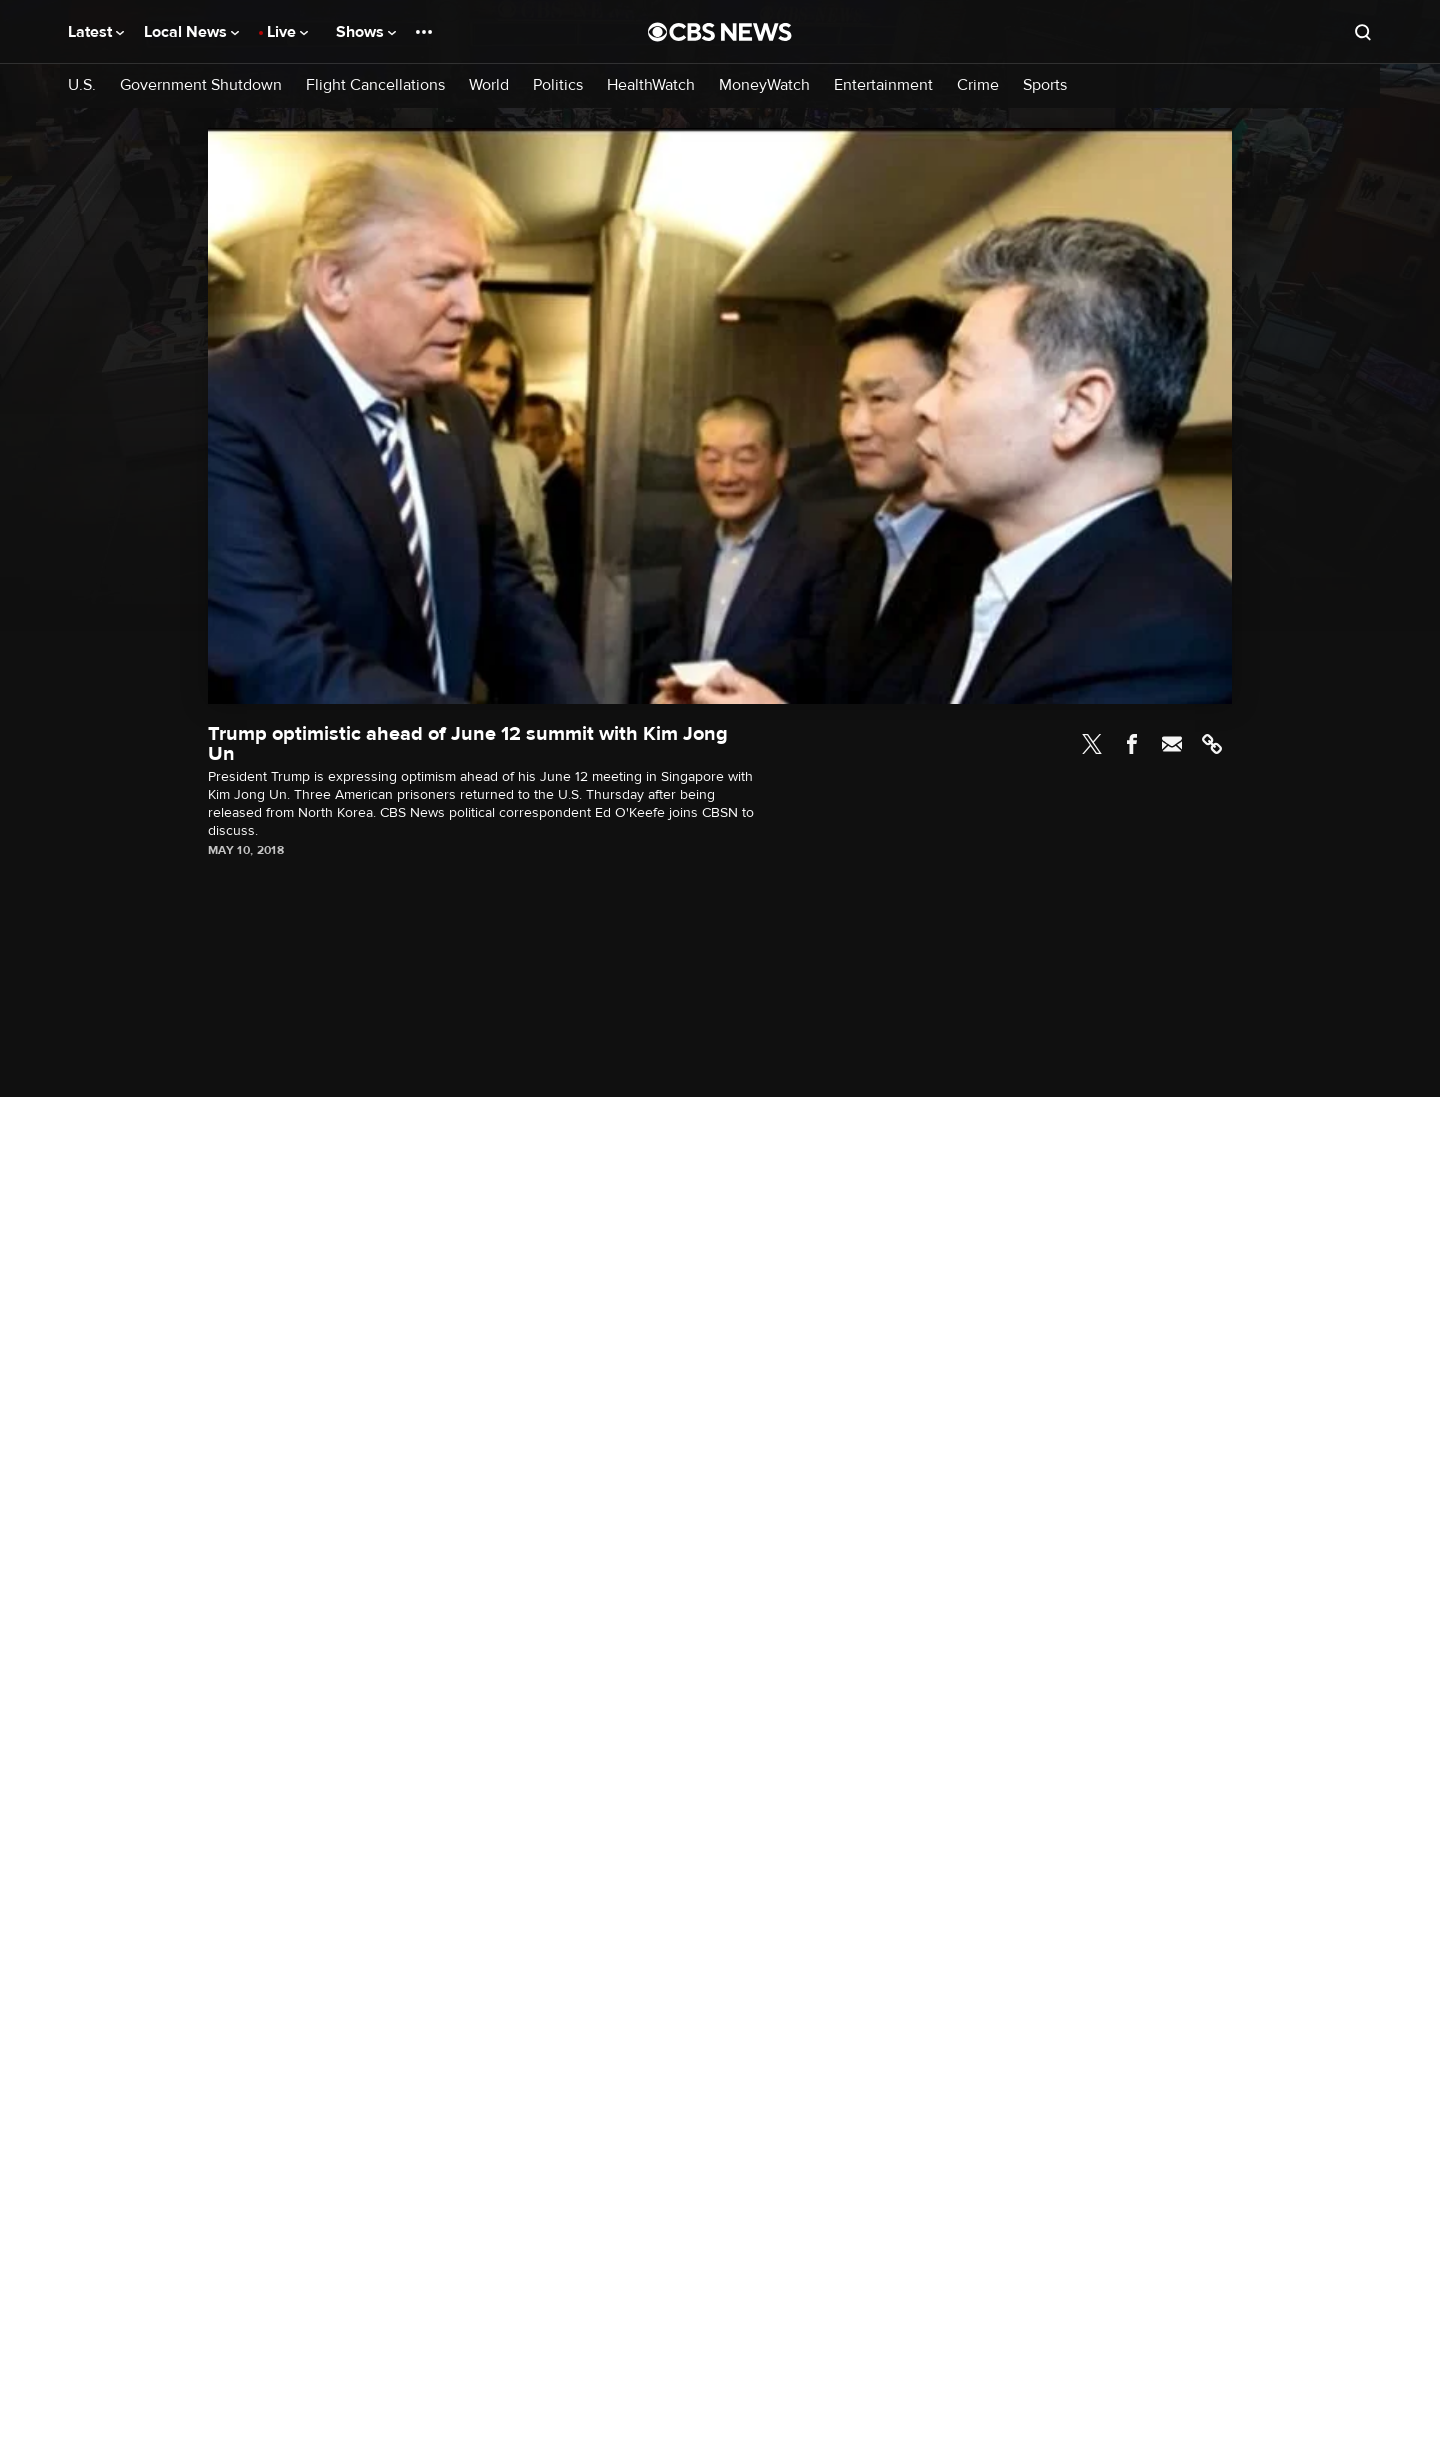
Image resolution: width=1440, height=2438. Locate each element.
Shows (366, 32)
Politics (558, 85)
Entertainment (883, 85)
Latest (96, 32)
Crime (978, 85)
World (489, 85)
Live (287, 32)
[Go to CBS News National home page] (720, 32)
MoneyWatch (764, 85)
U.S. (82, 85)
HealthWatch (651, 85)
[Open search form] (1363, 32)
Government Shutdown (201, 85)
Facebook (1132, 744)
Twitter (1092, 744)
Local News (191, 32)
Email (1172, 744)
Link (1212, 744)
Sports (1045, 85)
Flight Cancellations (375, 85)
